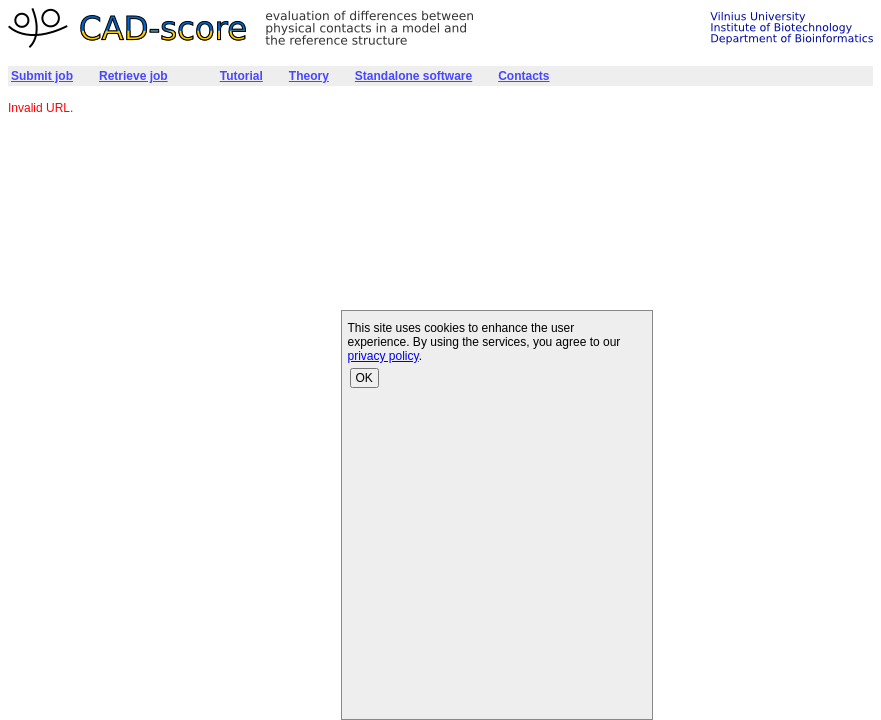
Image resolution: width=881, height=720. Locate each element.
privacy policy (383, 356)
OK (364, 378)
